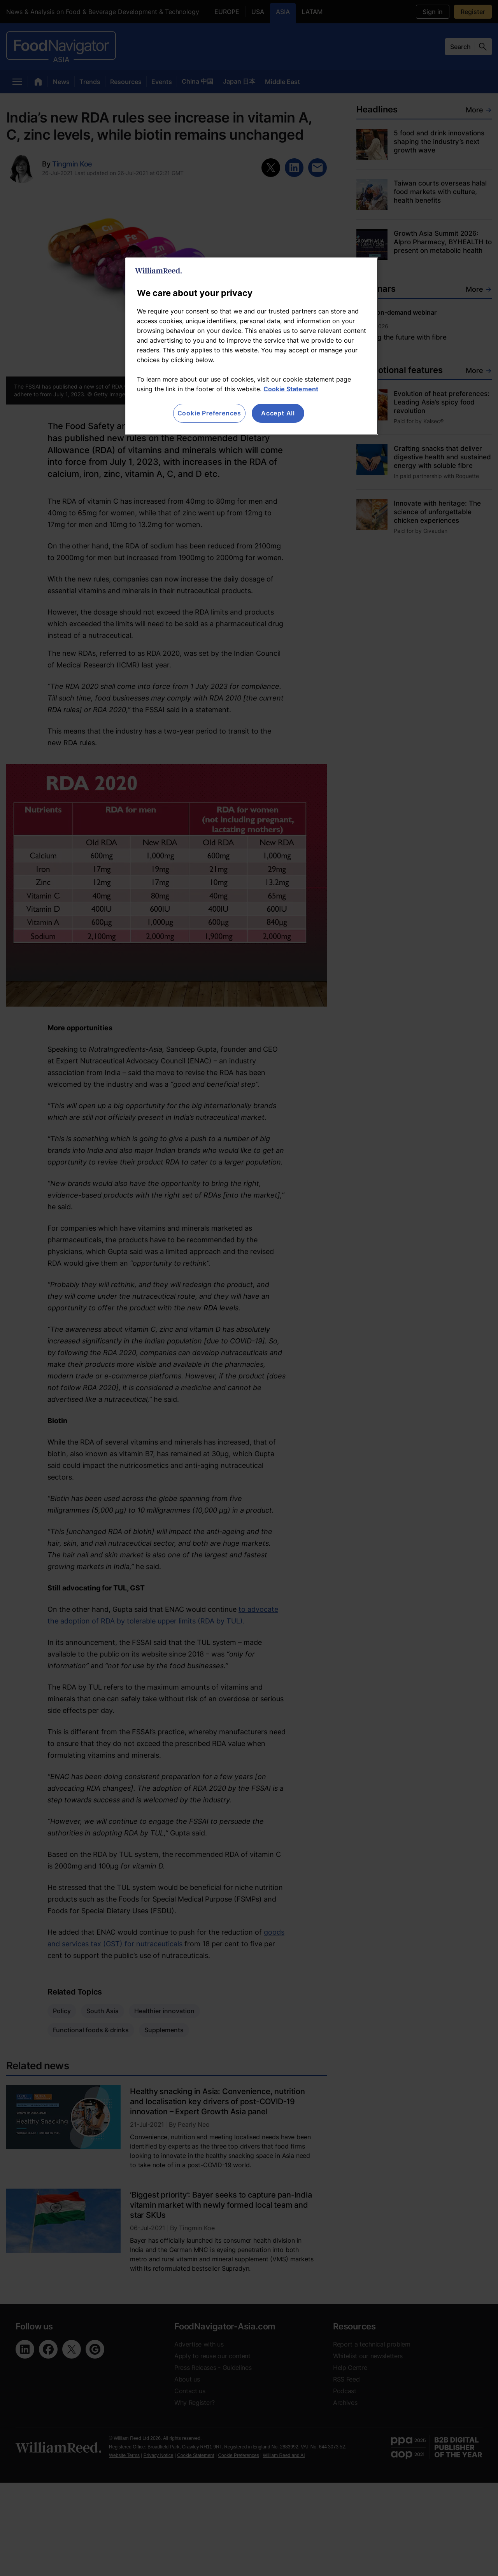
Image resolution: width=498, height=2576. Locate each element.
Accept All (278, 413)
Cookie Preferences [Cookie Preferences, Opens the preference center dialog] (209, 413)
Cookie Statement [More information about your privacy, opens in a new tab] (290, 389)
